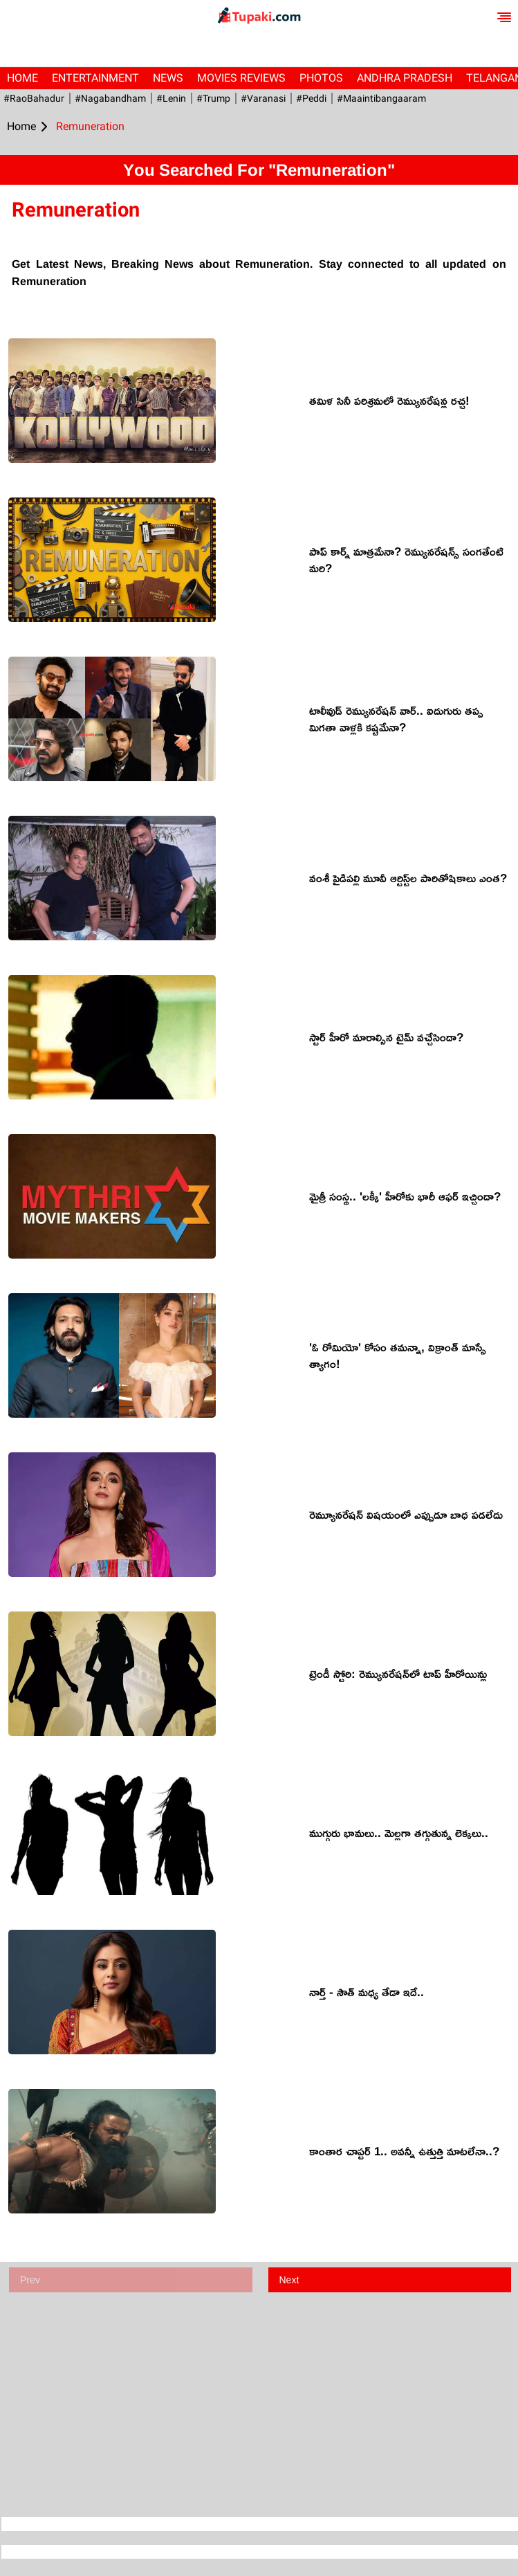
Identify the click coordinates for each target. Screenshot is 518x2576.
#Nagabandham (110, 98)
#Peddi (311, 98)
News (168, 77)
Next (289, 2279)
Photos (321, 77)
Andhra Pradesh (404, 77)
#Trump (213, 98)
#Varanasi (263, 98)
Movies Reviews (241, 77)
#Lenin (171, 98)
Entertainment (95, 77)
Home (22, 77)
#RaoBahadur (33, 98)
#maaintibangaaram (381, 98)
